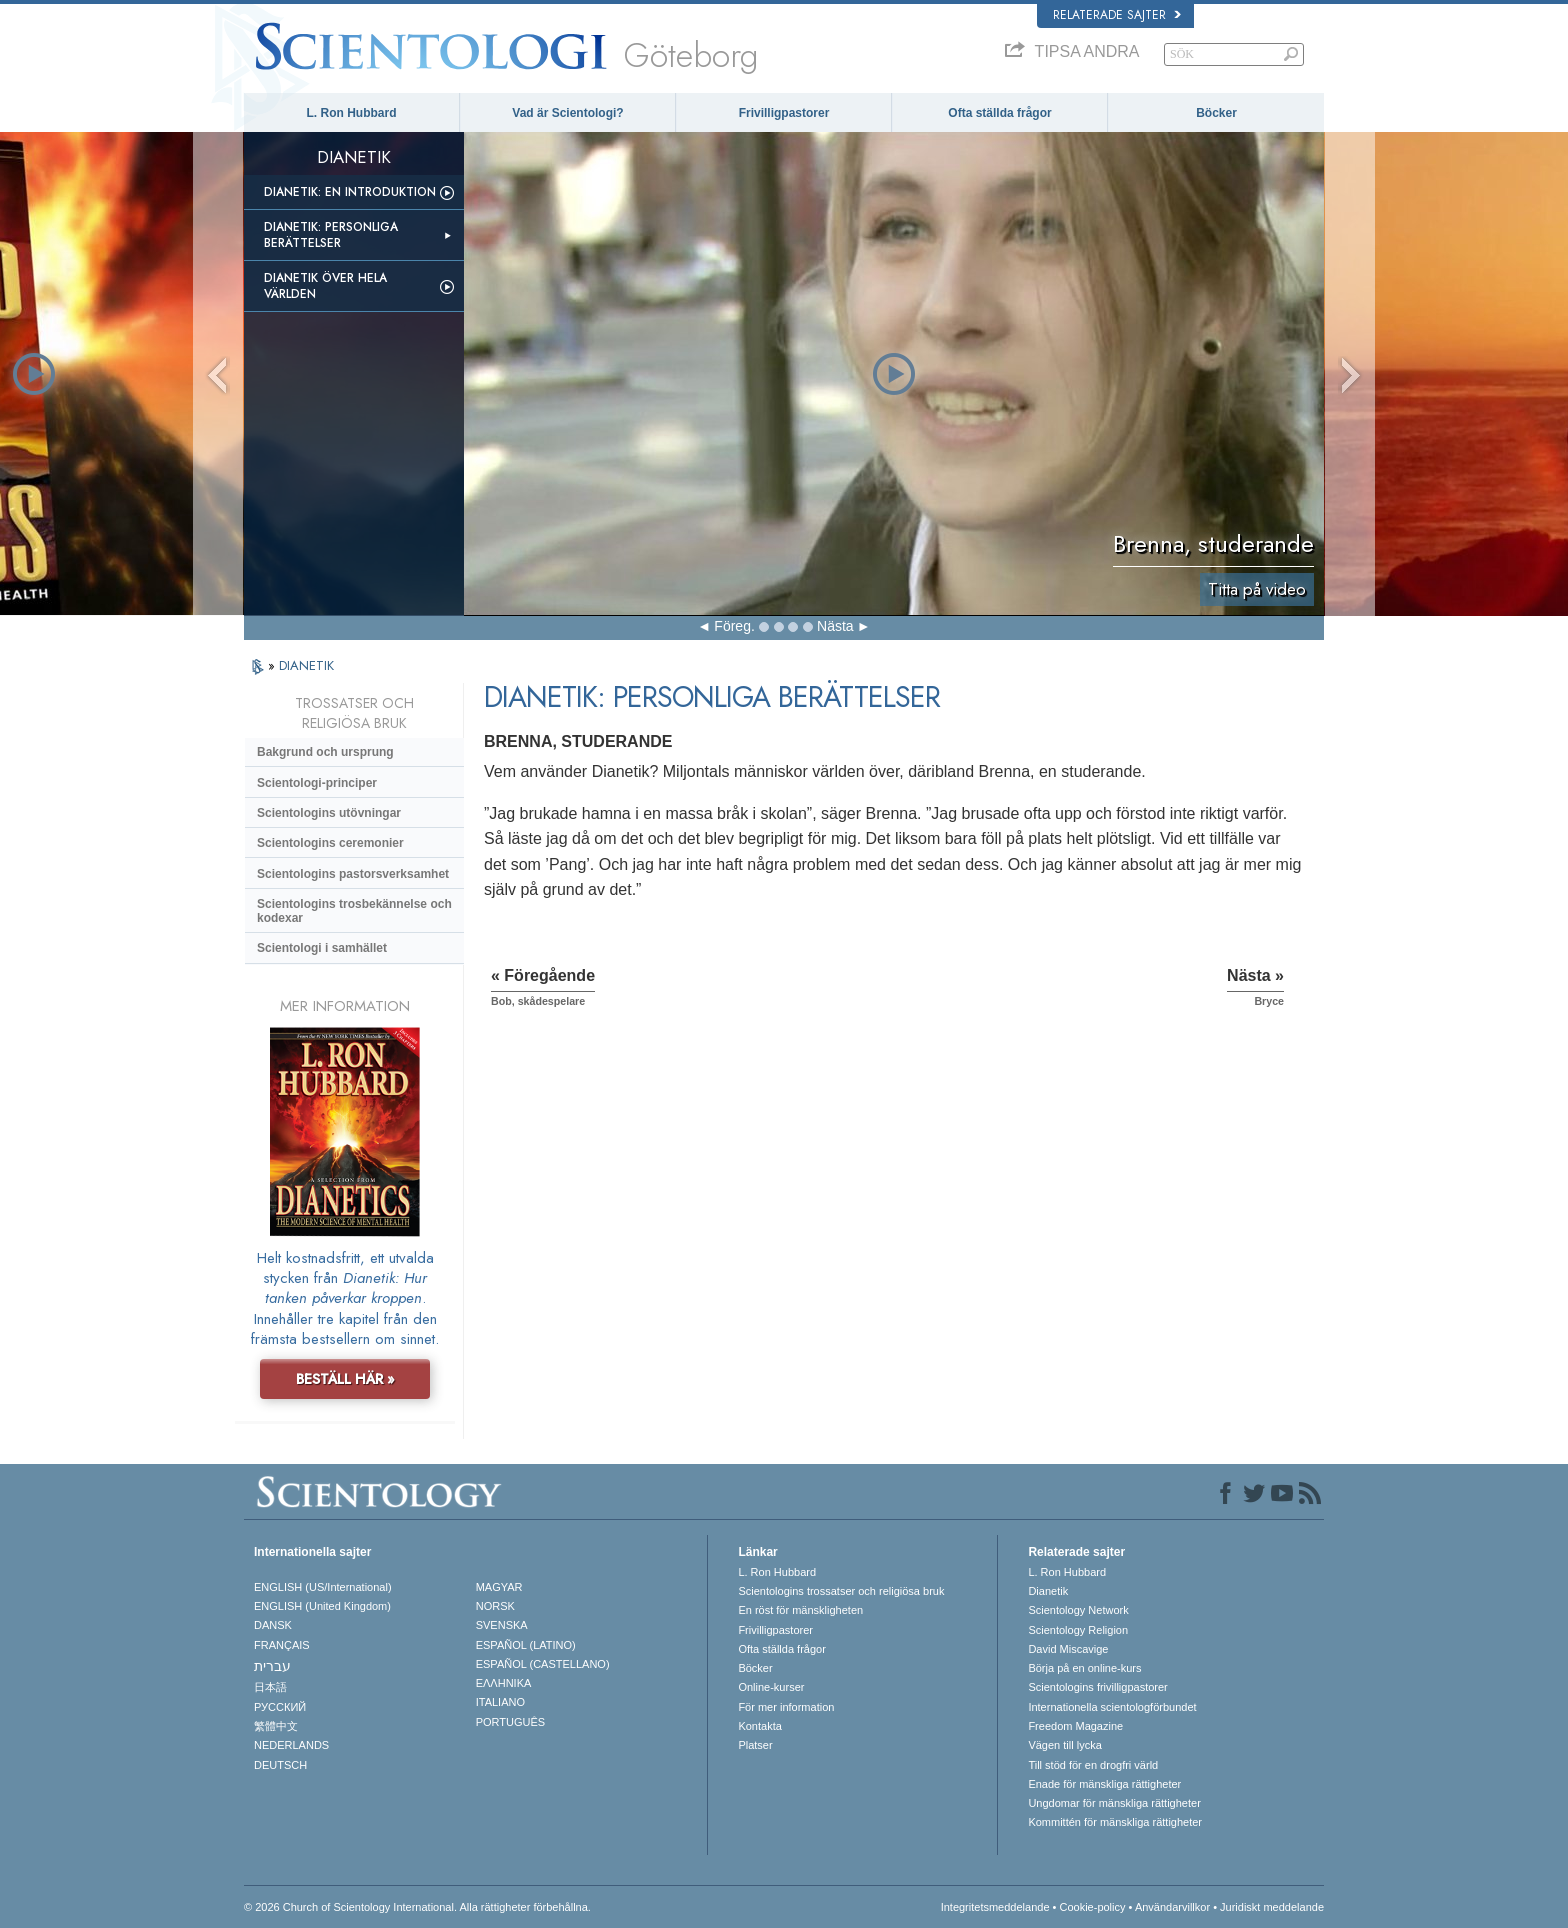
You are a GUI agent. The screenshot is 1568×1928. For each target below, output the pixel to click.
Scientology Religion (1078, 1630)
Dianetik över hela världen (325, 286)
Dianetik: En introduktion (350, 192)
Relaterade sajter (1117, 15)
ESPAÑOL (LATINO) (526, 1645)
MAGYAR (499, 1587)
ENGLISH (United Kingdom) (322, 1606)
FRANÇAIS (282, 1645)
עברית (272, 1666)
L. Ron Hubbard (352, 113)
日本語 (270, 1687)
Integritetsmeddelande (995, 1907)
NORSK (495, 1606)
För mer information (786, 1707)
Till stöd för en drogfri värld (1093, 1765)
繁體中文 (276, 1726)
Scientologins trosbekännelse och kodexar (354, 911)
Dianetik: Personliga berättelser (331, 235)
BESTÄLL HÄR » (345, 1379)
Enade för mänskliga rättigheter (1104, 1784)
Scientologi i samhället (322, 948)
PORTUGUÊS (510, 1722)
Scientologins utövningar (329, 813)
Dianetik (1048, 1591)
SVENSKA (502, 1625)
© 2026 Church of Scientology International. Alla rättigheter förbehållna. (417, 1907)
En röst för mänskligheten (800, 1610)
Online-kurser (771, 1687)
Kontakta (759, 1726)
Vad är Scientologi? (567, 113)
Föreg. (734, 626)
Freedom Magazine (1075, 1726)
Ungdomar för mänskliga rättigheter (1114, 1803)
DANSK (273, 1625)
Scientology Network (1078, 1610)
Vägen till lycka (1064, 1745)
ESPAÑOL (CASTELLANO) (543, 1664)
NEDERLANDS (291, 1745)
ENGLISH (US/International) (323, 1587)
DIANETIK (306, 665)
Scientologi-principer (317, 783)
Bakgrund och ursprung (325, 752)
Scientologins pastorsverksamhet (353, 874)
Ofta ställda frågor (999, 113)
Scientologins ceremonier (330, 843)
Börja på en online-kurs (1084, 1668)
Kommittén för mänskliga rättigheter (1115, 1822)
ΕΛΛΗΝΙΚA (504, 1683)
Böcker (1216, 113)
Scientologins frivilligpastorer (1097, 1687)
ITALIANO (500, 1702)
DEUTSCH (280, 1765)
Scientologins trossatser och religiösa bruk (841, 1591)
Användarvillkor (1172, 1907)
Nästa (835, 626)
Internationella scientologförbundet (1112, 1707)
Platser (755, 1745)
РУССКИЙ (280, 1707)
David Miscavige (1068, 1649)
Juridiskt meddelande (1272, 1907)
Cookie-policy (1092, 1907)
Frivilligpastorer (784, 113)
